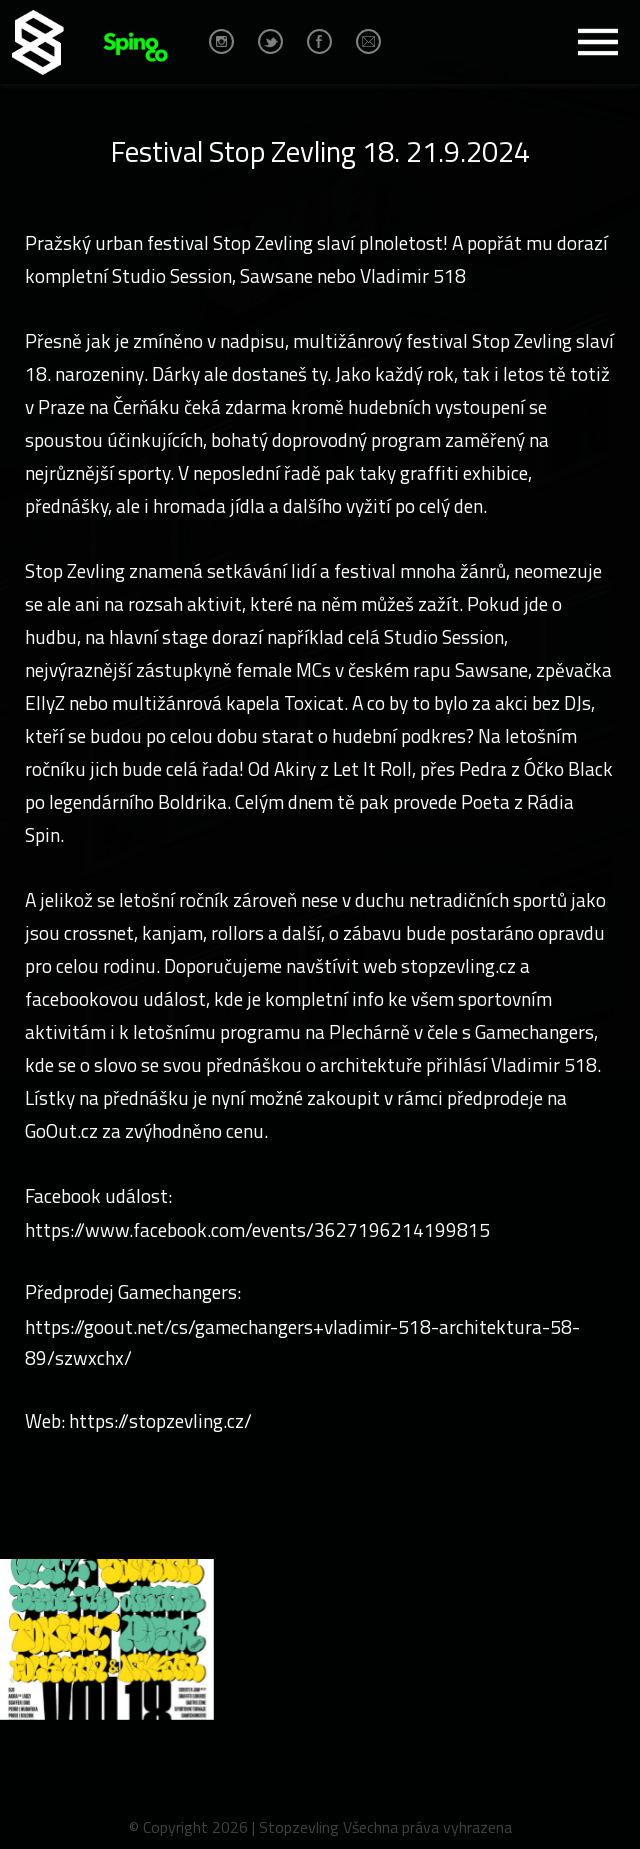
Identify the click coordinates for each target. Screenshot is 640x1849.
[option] (107, 1639)
